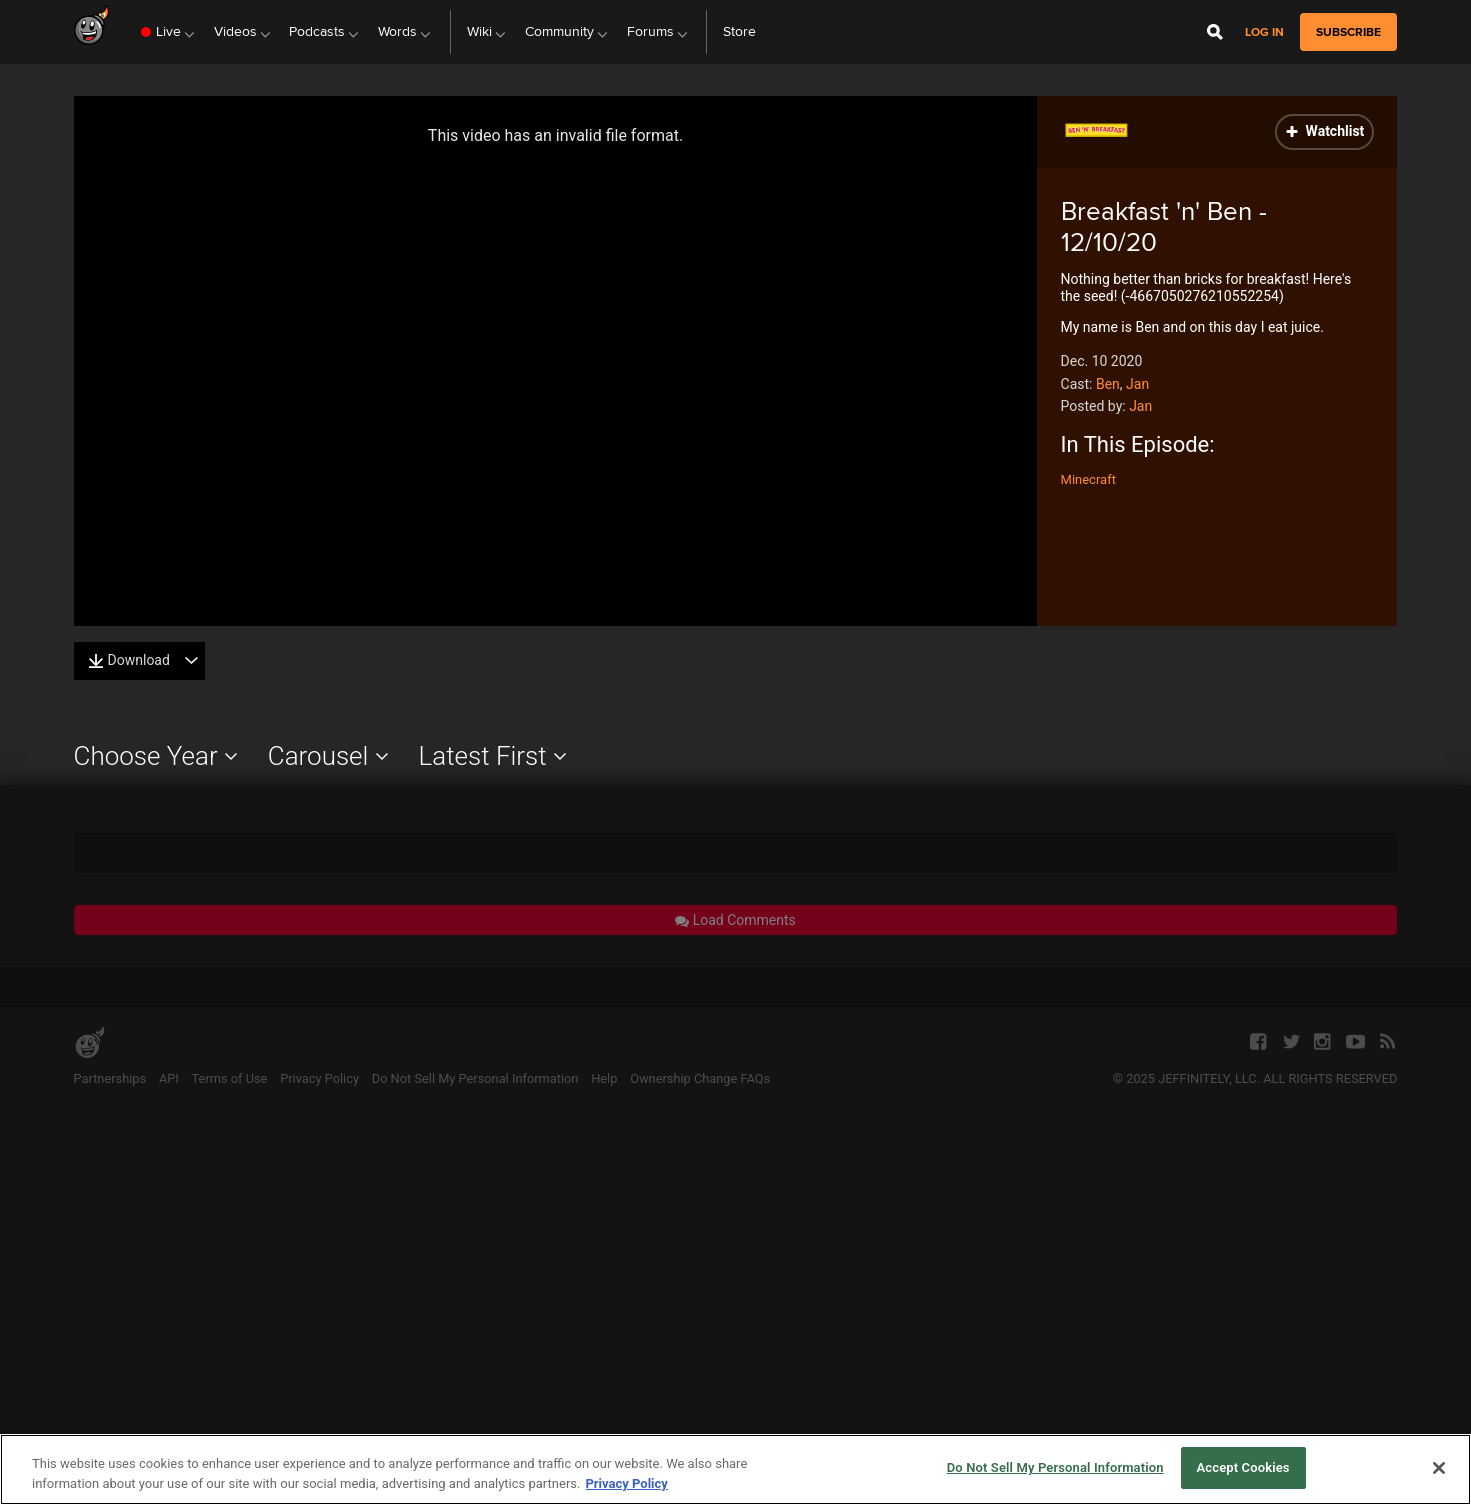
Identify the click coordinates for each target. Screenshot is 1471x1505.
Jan (1137, 384)
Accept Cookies (1243, 1467)
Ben (1108, 384)
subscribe (1348, 32)
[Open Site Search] (1215, 32)
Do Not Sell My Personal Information (1055, 1467)
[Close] (1439, 1468)
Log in (1264, 32)
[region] (735, 1469)
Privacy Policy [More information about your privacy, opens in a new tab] (626, 1483)
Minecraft (1088, 479)
